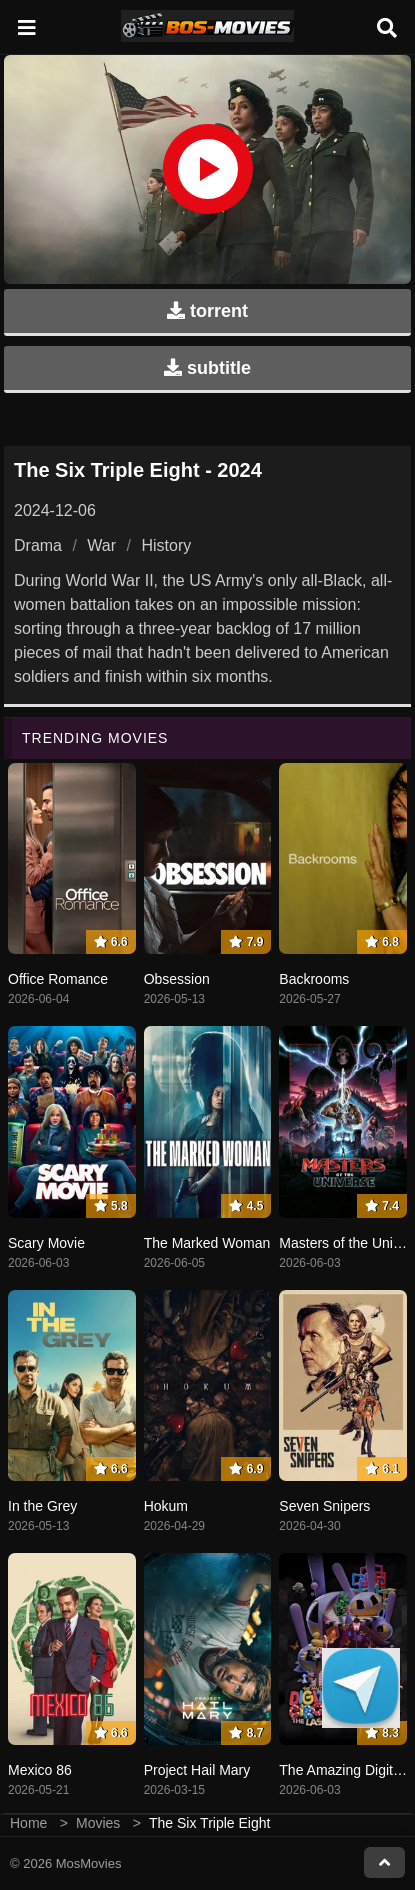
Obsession (177, 979)
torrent (207, 311)
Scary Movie (46, 1243)
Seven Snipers (324, 1506)
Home (28, 1823)
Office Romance (58, 979)
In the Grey (42, 1506)
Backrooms (314, 979)
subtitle (207, 368)
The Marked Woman (207, 1243)
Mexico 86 (40, 1770)
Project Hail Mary (197, 1770)
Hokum (166, 1506)
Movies (98, 1823)
